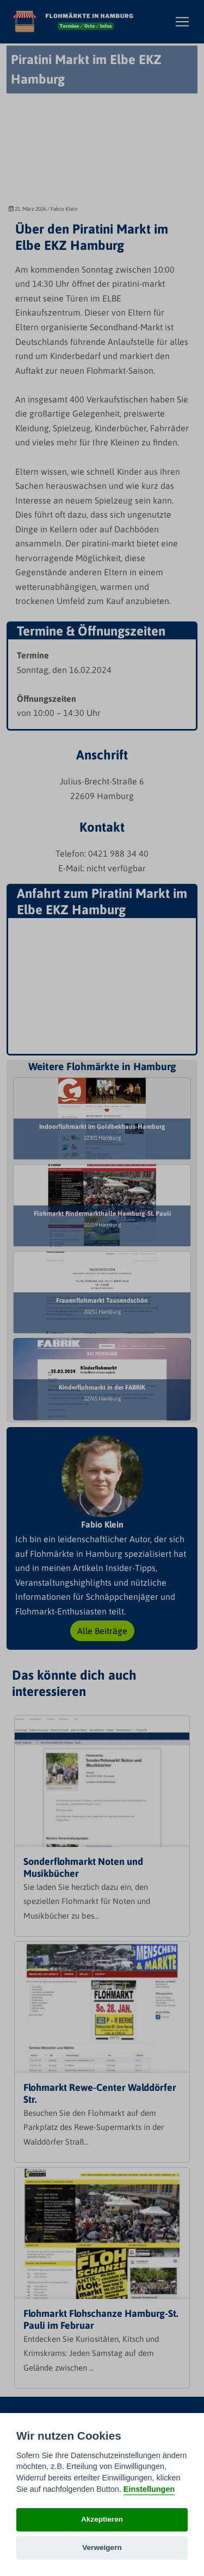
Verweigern (102, 2547)
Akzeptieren (102, 2519)
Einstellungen (149, 2489)
